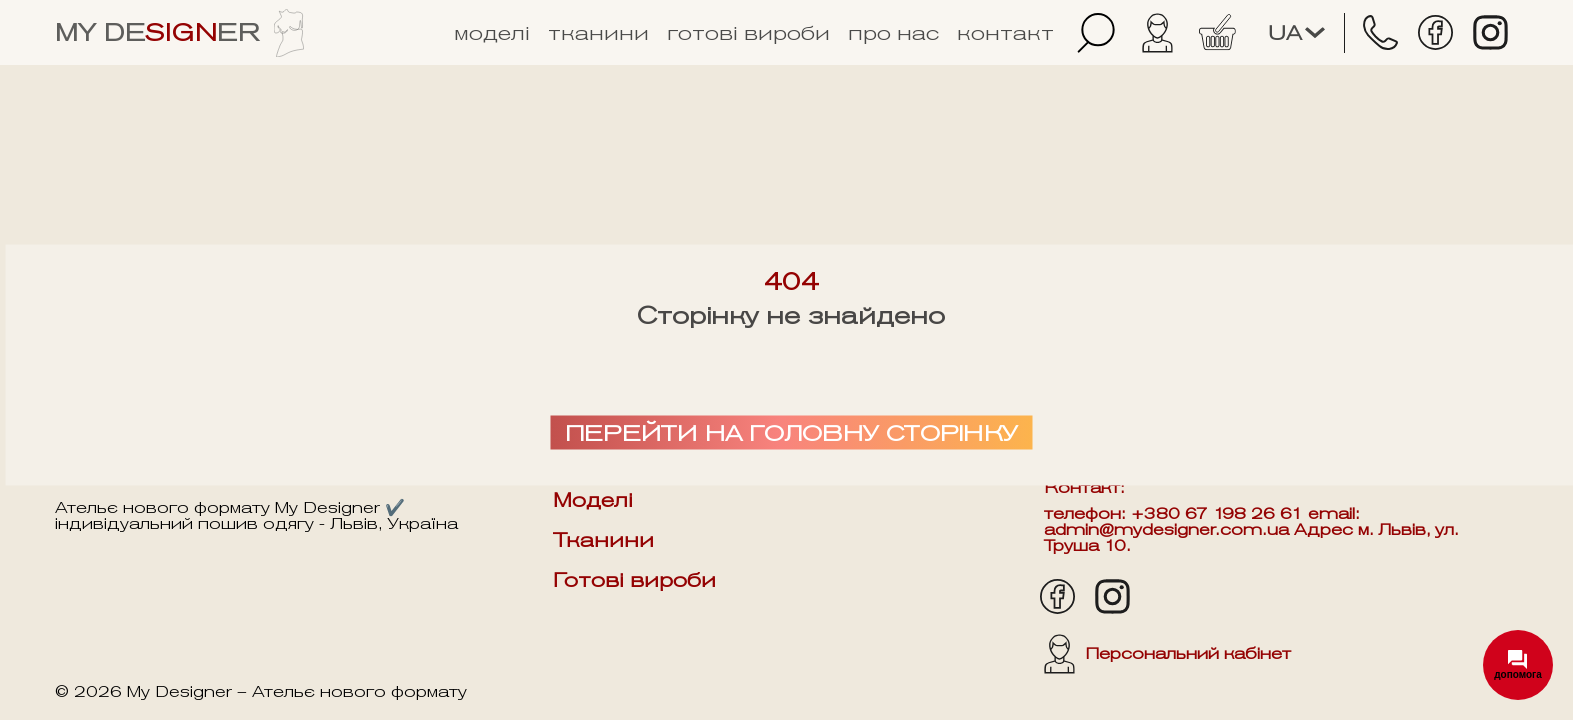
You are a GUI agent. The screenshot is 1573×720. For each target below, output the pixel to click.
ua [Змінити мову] (1296, 33)
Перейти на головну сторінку (791, 433)
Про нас (893, 33)
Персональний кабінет (1167, 654)
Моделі (492, 33)
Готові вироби (748, 33)
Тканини (598, 33)
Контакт (1005, 33)
